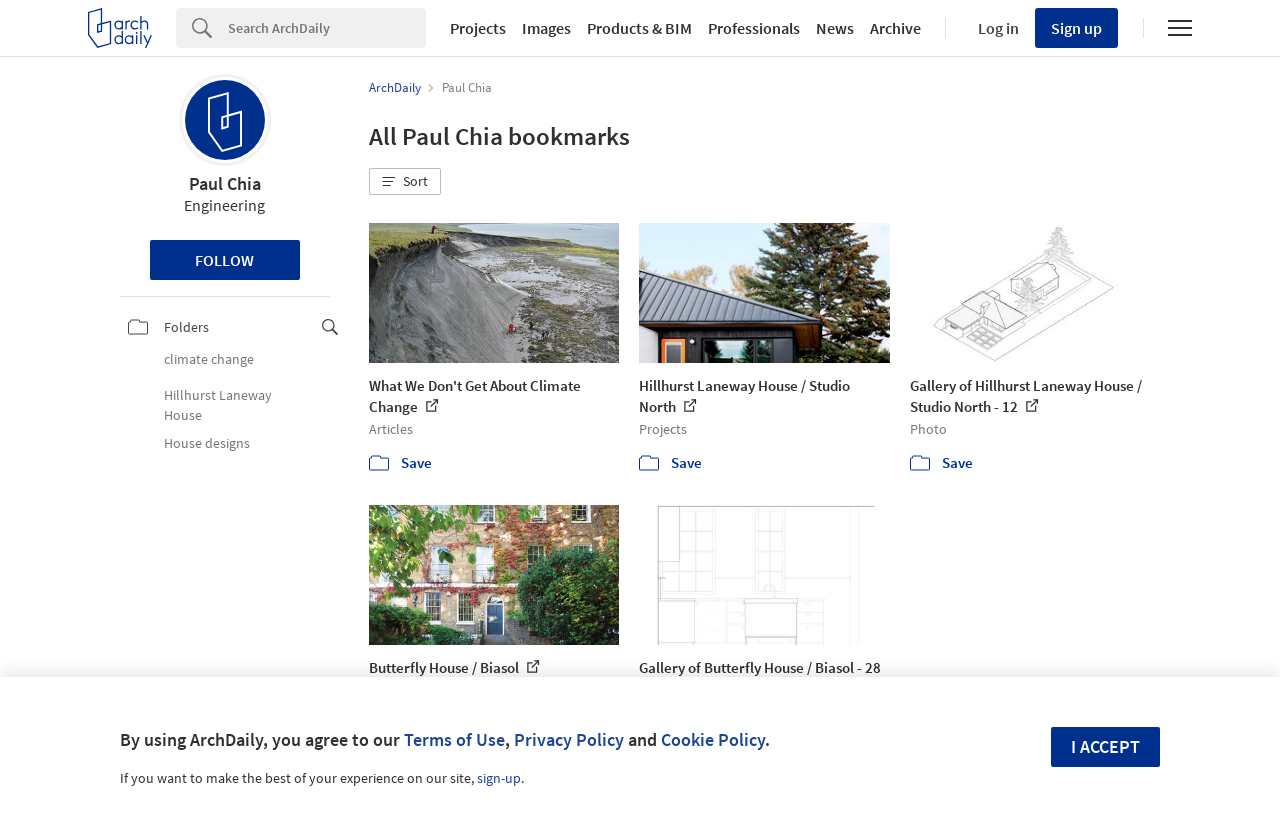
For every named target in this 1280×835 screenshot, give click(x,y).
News (835, 28)
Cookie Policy (713, 739)
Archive (895, 28)
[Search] (327, 28)
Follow (224, 260)
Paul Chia (225, 183)
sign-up (499, 778)
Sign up (1076, 28)
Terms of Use (454, 739)
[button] (405, 182)
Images (546, 28)
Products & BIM (639, 28)
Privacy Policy (569, 739)
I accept (1105, 746)
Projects (478, 28)
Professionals (754, 28)
